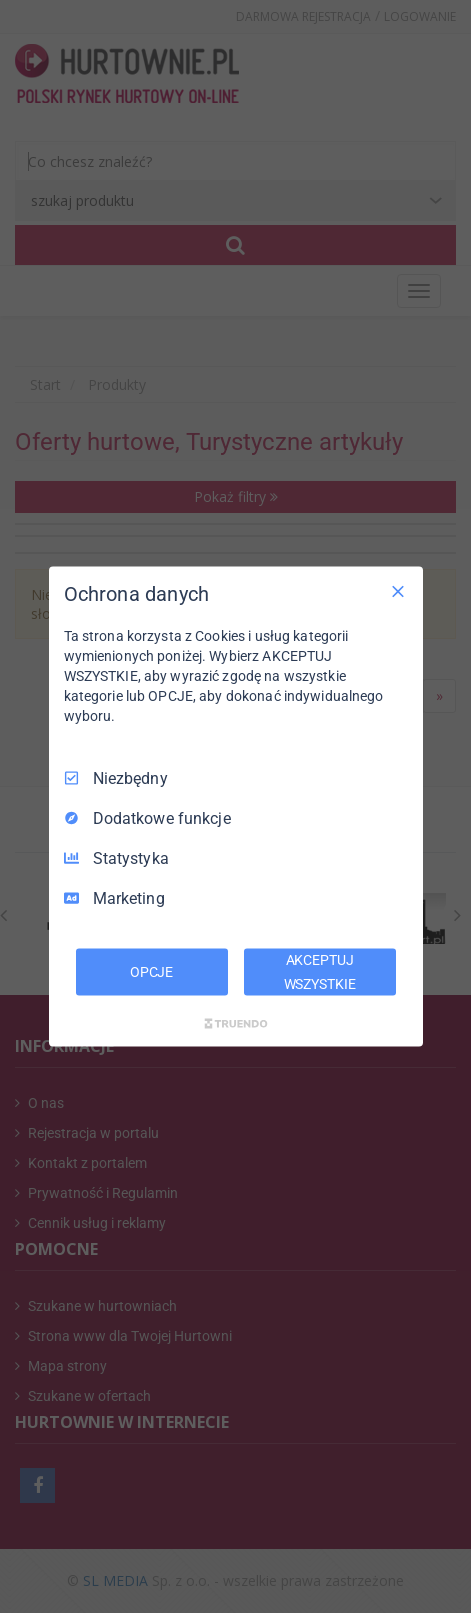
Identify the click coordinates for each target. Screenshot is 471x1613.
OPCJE (151, 971)
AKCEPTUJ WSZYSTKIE (320, 971)
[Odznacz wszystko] (398, 591)
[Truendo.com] (236, 1024)
